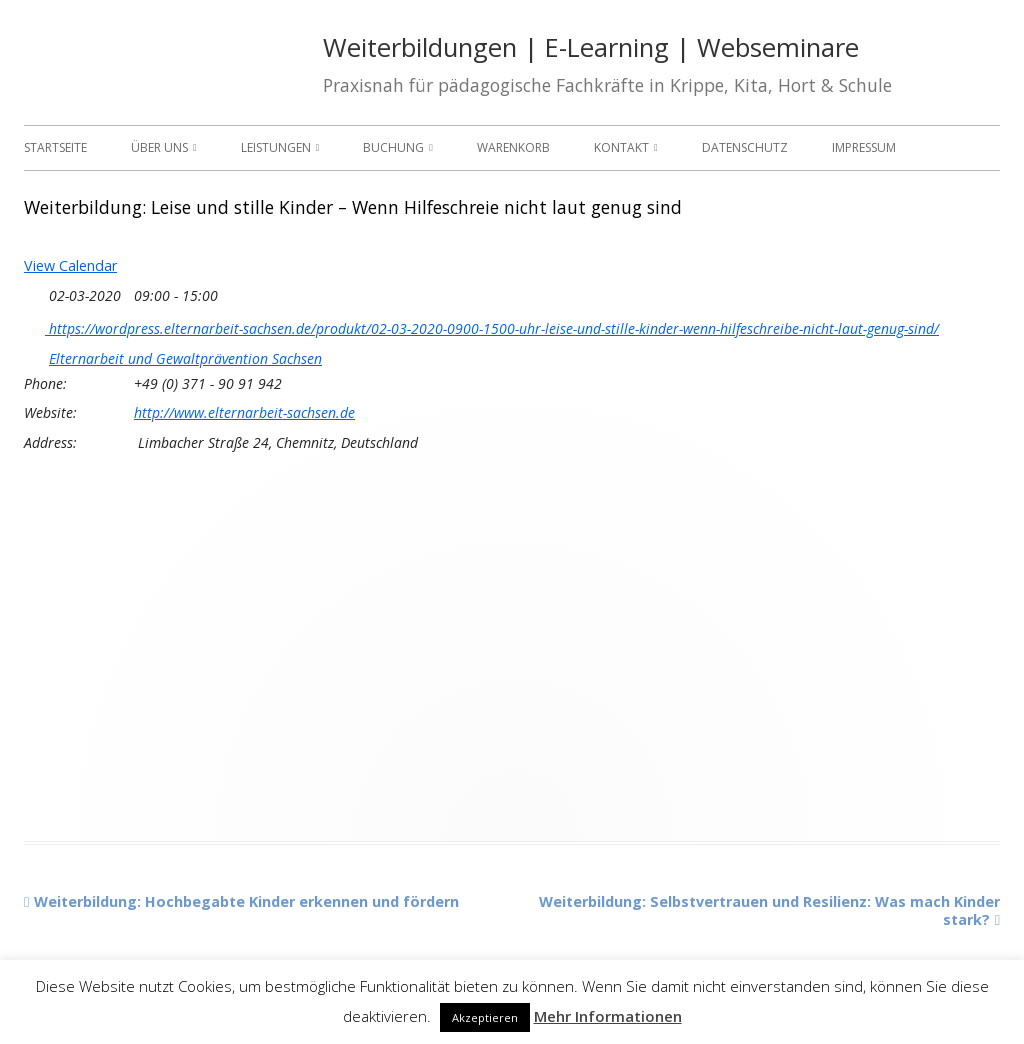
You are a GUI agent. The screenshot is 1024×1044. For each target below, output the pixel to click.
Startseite (55, 147)
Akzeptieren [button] (485, 1017)
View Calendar (70, 265)
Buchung (393, 147)
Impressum (864, 147)
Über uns (159, 147)
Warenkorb (513, 147)
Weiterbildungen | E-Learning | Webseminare (591, 47)
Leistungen (276, 147)
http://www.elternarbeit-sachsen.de (244, 413)
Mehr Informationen (608, 1016)
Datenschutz (745, 147)
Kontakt (621, 147)
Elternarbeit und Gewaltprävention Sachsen (185, 359)
